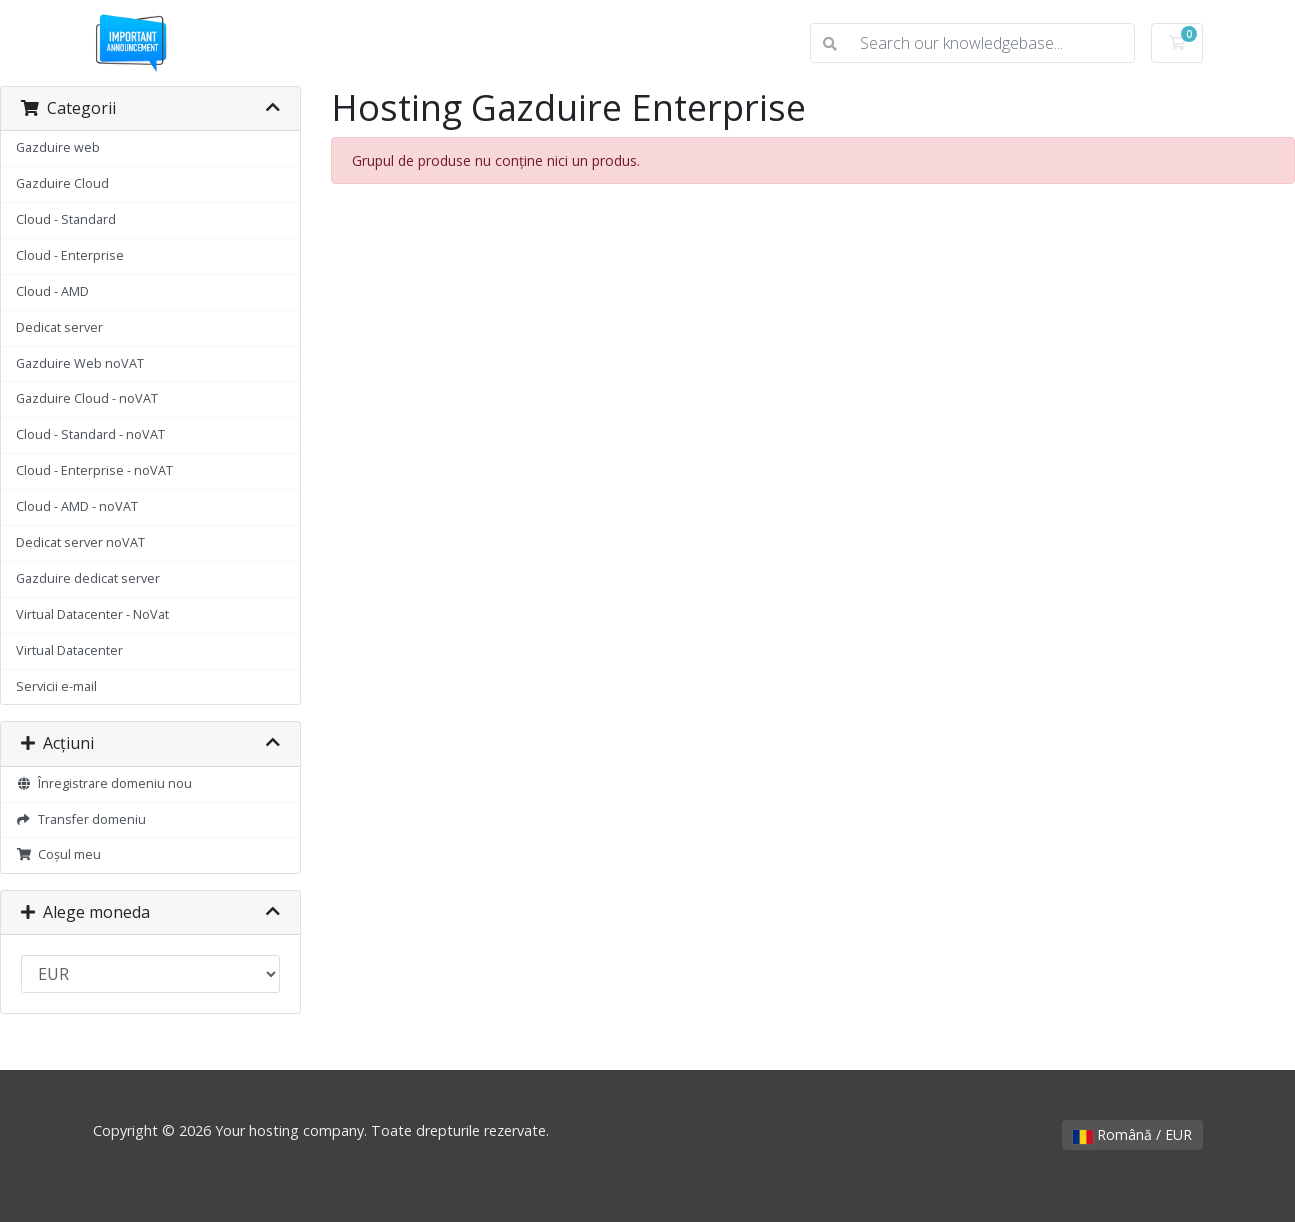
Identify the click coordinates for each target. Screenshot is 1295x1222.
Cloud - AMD (52, 291)
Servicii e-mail (56, 686)
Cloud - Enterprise (70, 255)
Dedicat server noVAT (80, 542)
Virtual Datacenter (69, 650)
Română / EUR (1132, 1134)
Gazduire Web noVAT (80, 363)
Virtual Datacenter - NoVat (92, 614)
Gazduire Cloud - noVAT (87, 398)
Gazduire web (58, 147)
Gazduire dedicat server (88, 578)
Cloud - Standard (66, 219)
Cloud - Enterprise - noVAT (94, 470)
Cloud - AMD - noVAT (77, 506)
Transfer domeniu (81, 819)
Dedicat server (59, 327)
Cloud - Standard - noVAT (90, 434)
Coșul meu (58, 854)
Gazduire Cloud (62, 183)
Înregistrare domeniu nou (104, 783)
